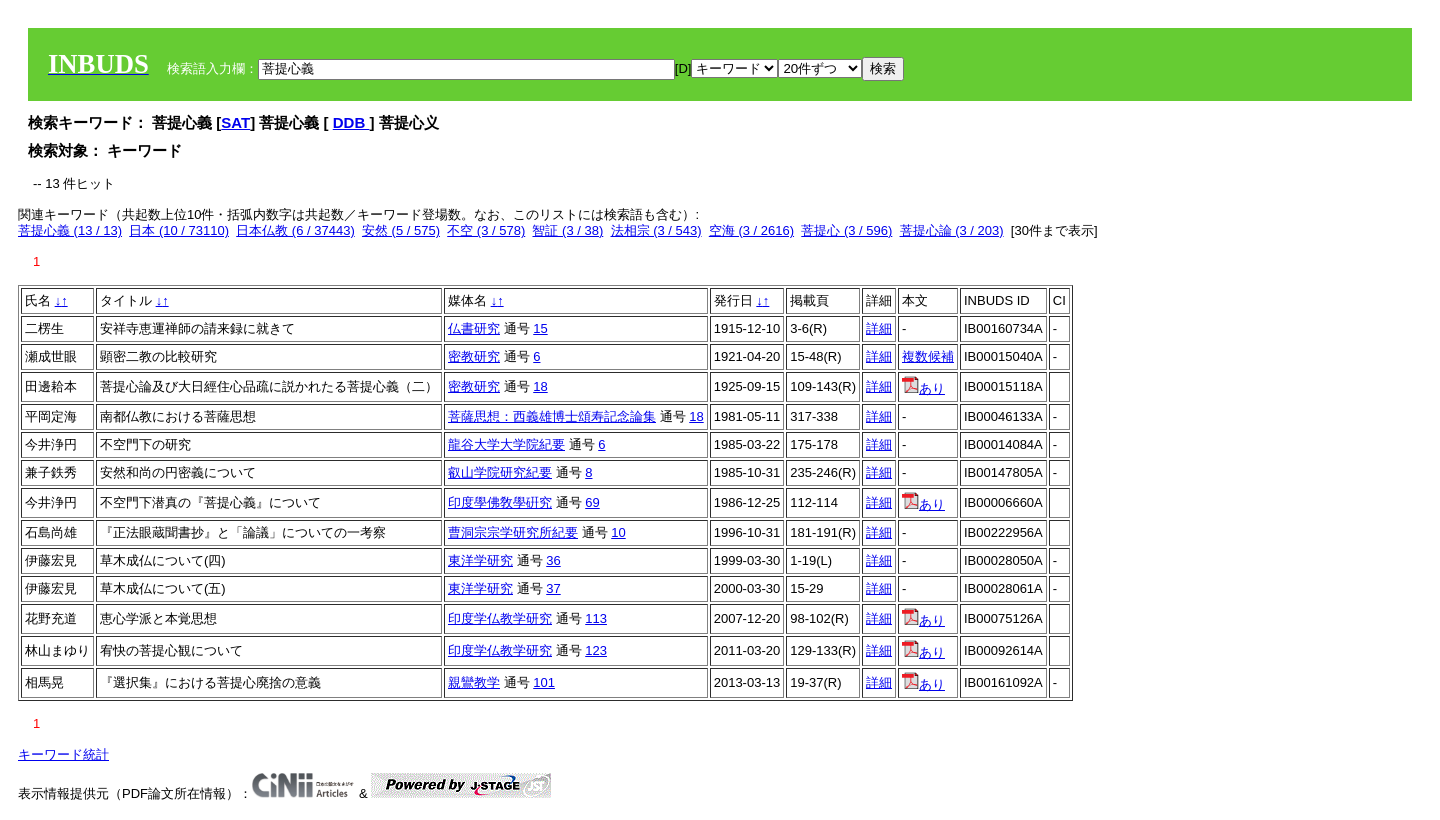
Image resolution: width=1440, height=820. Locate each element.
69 (592, 502)
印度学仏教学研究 (500, 618)
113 (596, 618)
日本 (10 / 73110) (179, 230)
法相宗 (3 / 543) (656, 230)
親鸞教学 (474, 682)
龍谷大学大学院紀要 (506, 444)
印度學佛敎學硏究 (500, 502)
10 (618, 532)
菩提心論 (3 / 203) (952, 230)
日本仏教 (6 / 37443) (295, 230)
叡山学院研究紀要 (500, 472)
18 (540, 386)
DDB (351, 122)
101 (544, 682)
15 (540, 328)
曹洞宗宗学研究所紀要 (513, 532)
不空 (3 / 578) (486, 230)
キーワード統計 (63, 754)
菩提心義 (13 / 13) (70, 230)
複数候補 (928, 356)
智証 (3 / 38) (567, 230)
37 (553, 588)
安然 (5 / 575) (401, 230)
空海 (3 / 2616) (751, 230)
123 (596, 650)
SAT (235, 122)
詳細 (879, 328)
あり (923, 388)
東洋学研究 (480, 560)
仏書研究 (474, 328)
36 (553, 560)
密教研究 (474, 356)
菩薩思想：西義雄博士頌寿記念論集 (552, 416)
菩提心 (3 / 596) (846, 230)
